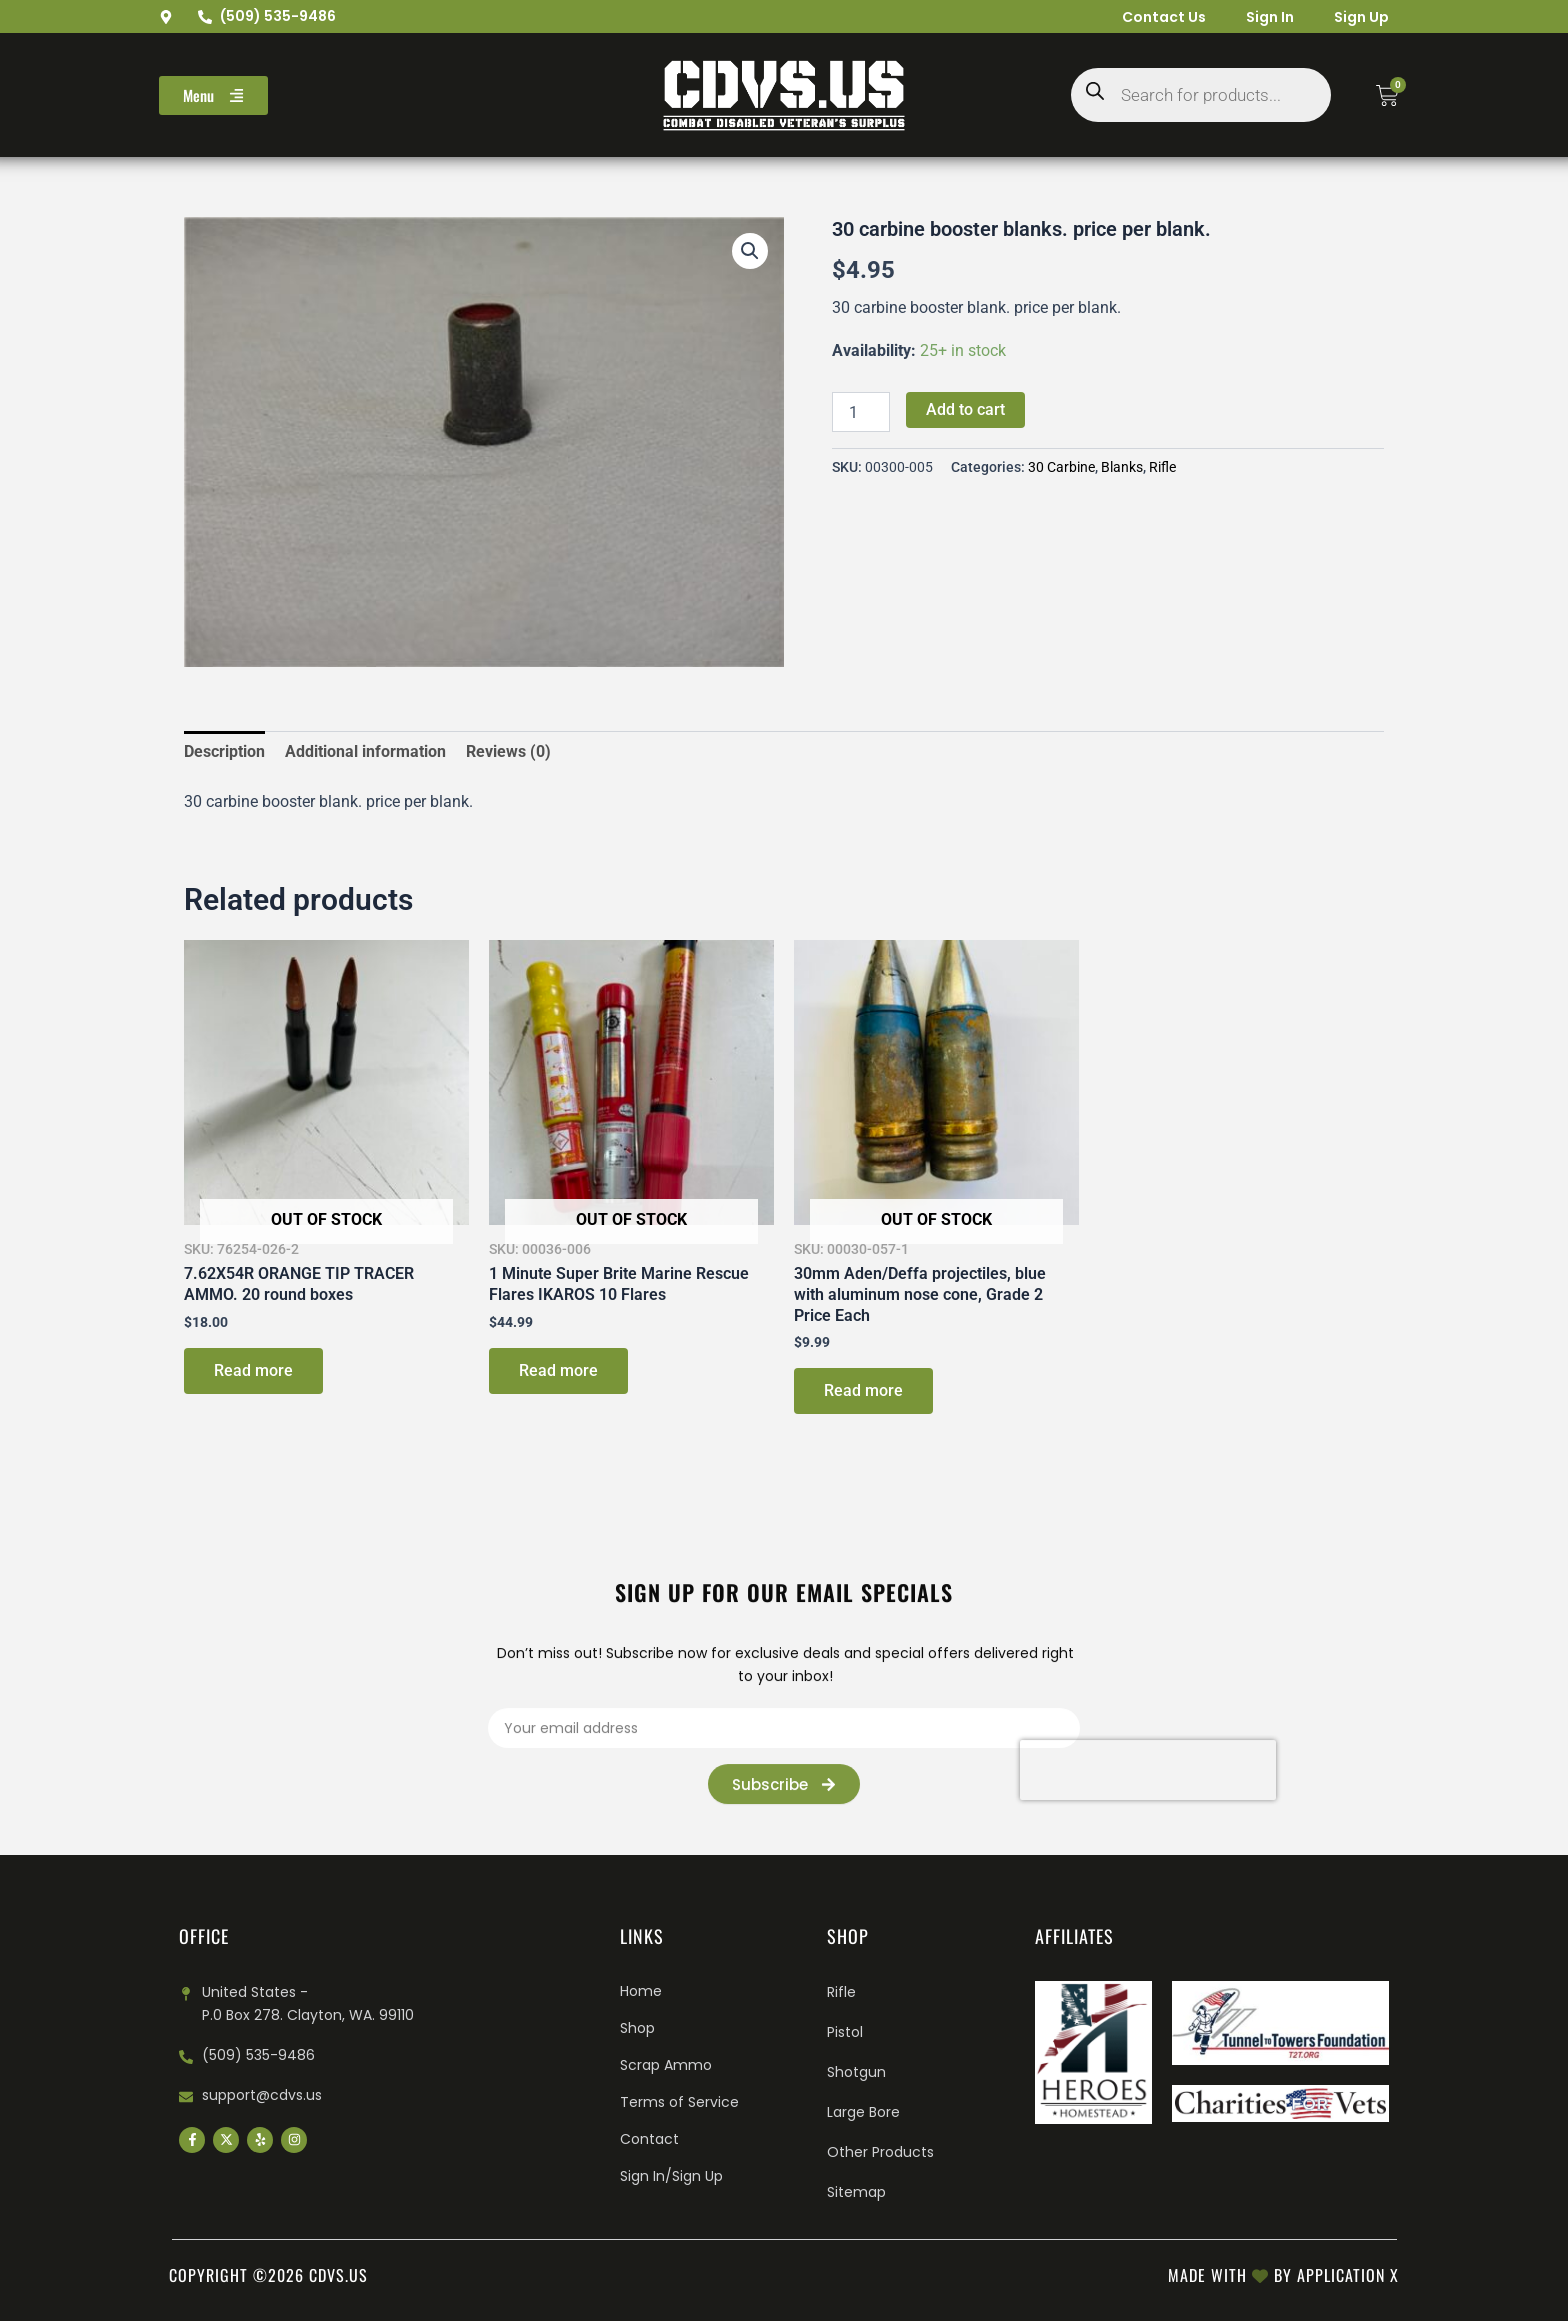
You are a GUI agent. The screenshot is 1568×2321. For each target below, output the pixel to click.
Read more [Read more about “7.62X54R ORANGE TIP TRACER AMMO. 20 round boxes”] (253, 1370)
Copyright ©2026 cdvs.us (268, 2275)
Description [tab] (224, 751)
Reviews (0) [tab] (508, 751)
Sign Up (1361, 17)
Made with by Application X (1283, 2275)
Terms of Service (679, 2102)
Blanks (1122, 467)
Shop (637, 2028)
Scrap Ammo (666, 2065)
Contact (649, 2139)
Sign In (1270, 17)
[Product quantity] (861, 412)
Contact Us (1164, 17)
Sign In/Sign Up (671, 2176)
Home (641, 1991)
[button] (750, 251)
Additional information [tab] (365, 751)
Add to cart (965, 409)
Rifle (1162, 467)
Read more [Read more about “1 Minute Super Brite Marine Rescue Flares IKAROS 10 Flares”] (558, 1370)
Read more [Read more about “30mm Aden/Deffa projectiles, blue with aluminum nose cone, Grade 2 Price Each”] (863, 1390)
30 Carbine (1061, 467)
